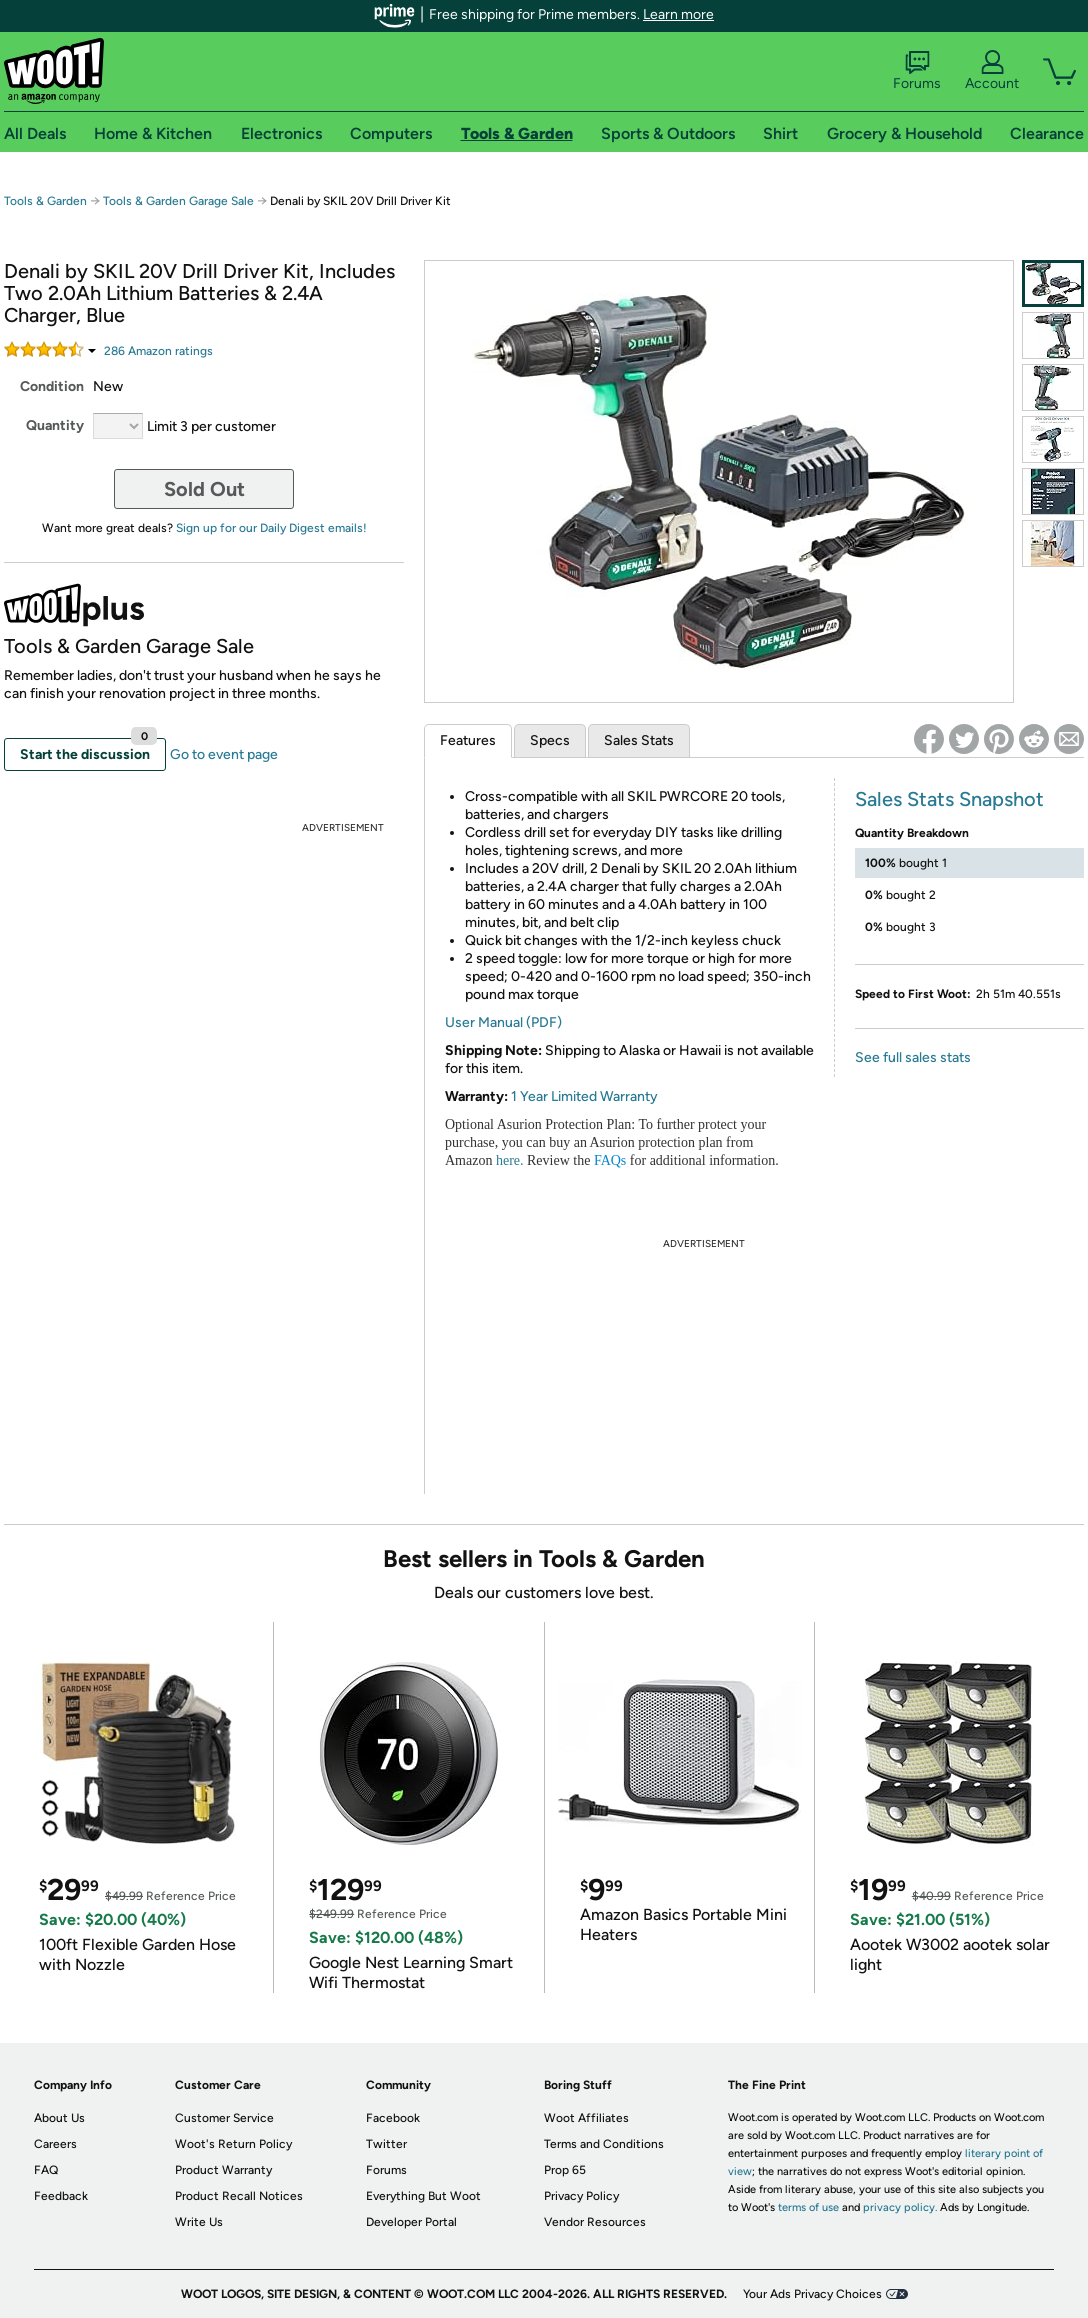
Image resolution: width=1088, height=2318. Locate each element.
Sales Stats (639, 740)
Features (468, 740)
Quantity (55, 425)
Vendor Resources (595, 2222)
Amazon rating (158, 351)
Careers (55, 2144)
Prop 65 (565, 2170)
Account (992, 71)
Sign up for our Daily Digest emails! (271, 528)
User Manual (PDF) (503, 1022)
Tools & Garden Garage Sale (178, 201)
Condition (52, 386)
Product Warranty (223, 2170)
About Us (59, 2118)
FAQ (46, 2170)
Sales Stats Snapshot (949, 799)
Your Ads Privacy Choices (812, 2294)
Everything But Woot (423, 2196)
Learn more (678, 14)
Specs (550, 740)
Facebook (393, 2118)
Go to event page (224, 754)
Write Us (199, 2222)
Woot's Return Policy (233, 2144)
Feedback (61, 2196)
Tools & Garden (45, 201)
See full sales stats (913, 1057)
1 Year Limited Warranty (584, 1096)
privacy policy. (900, 2207)
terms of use (808, 2207)
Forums (917, 71)
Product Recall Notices (239, 2196)
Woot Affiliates (586, 2118)
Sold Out (204, 489)
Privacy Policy (581, 2196)
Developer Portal (411, 2222)
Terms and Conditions (604, 2144)
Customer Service (224, 2118)
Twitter (386, 2144)
